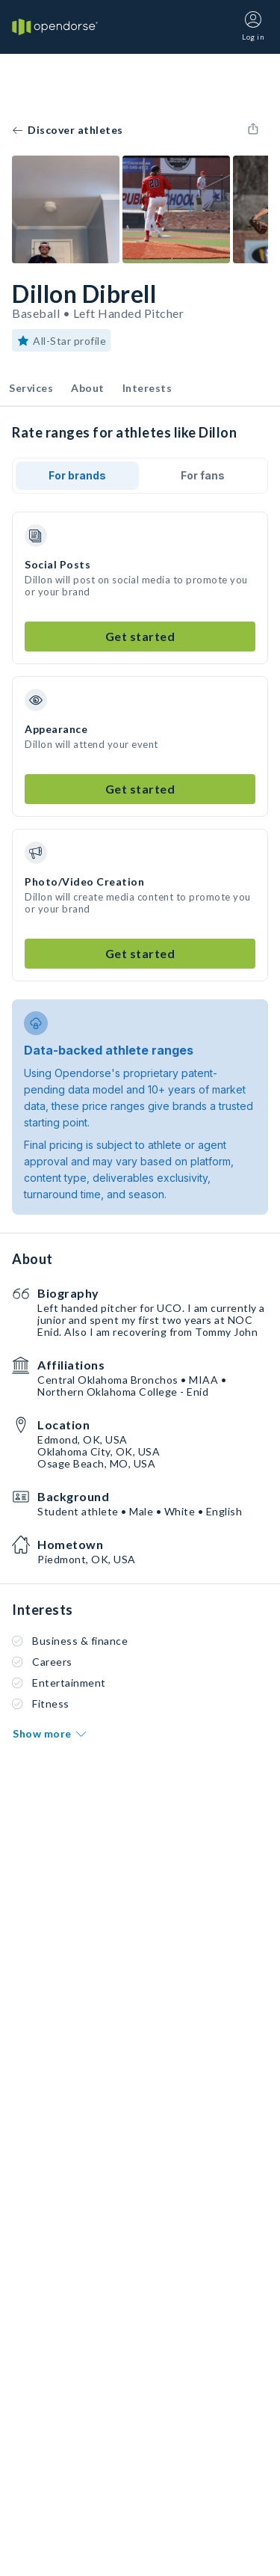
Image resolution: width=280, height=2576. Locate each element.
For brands (77, 475)
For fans (203, 475)
